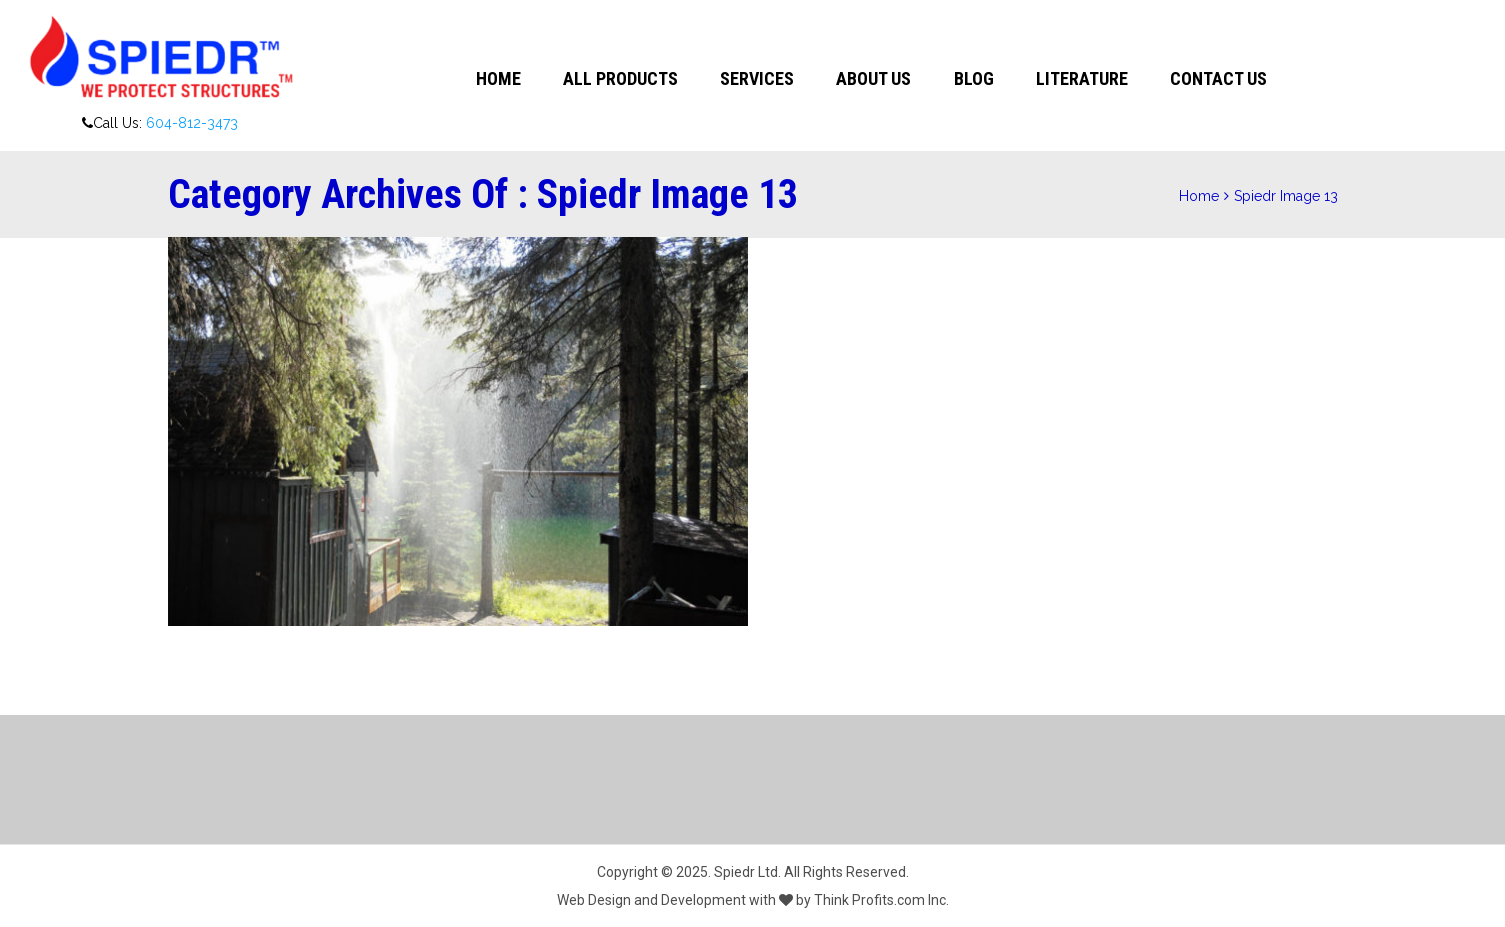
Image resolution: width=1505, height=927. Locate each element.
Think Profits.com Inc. (881, 900)
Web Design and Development (651, 900)
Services (757, 78)
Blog (974, 78)
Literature (1082, 78)
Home (498, 78)
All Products (620, 78)
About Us (873, 78)
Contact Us (1218, 78)
